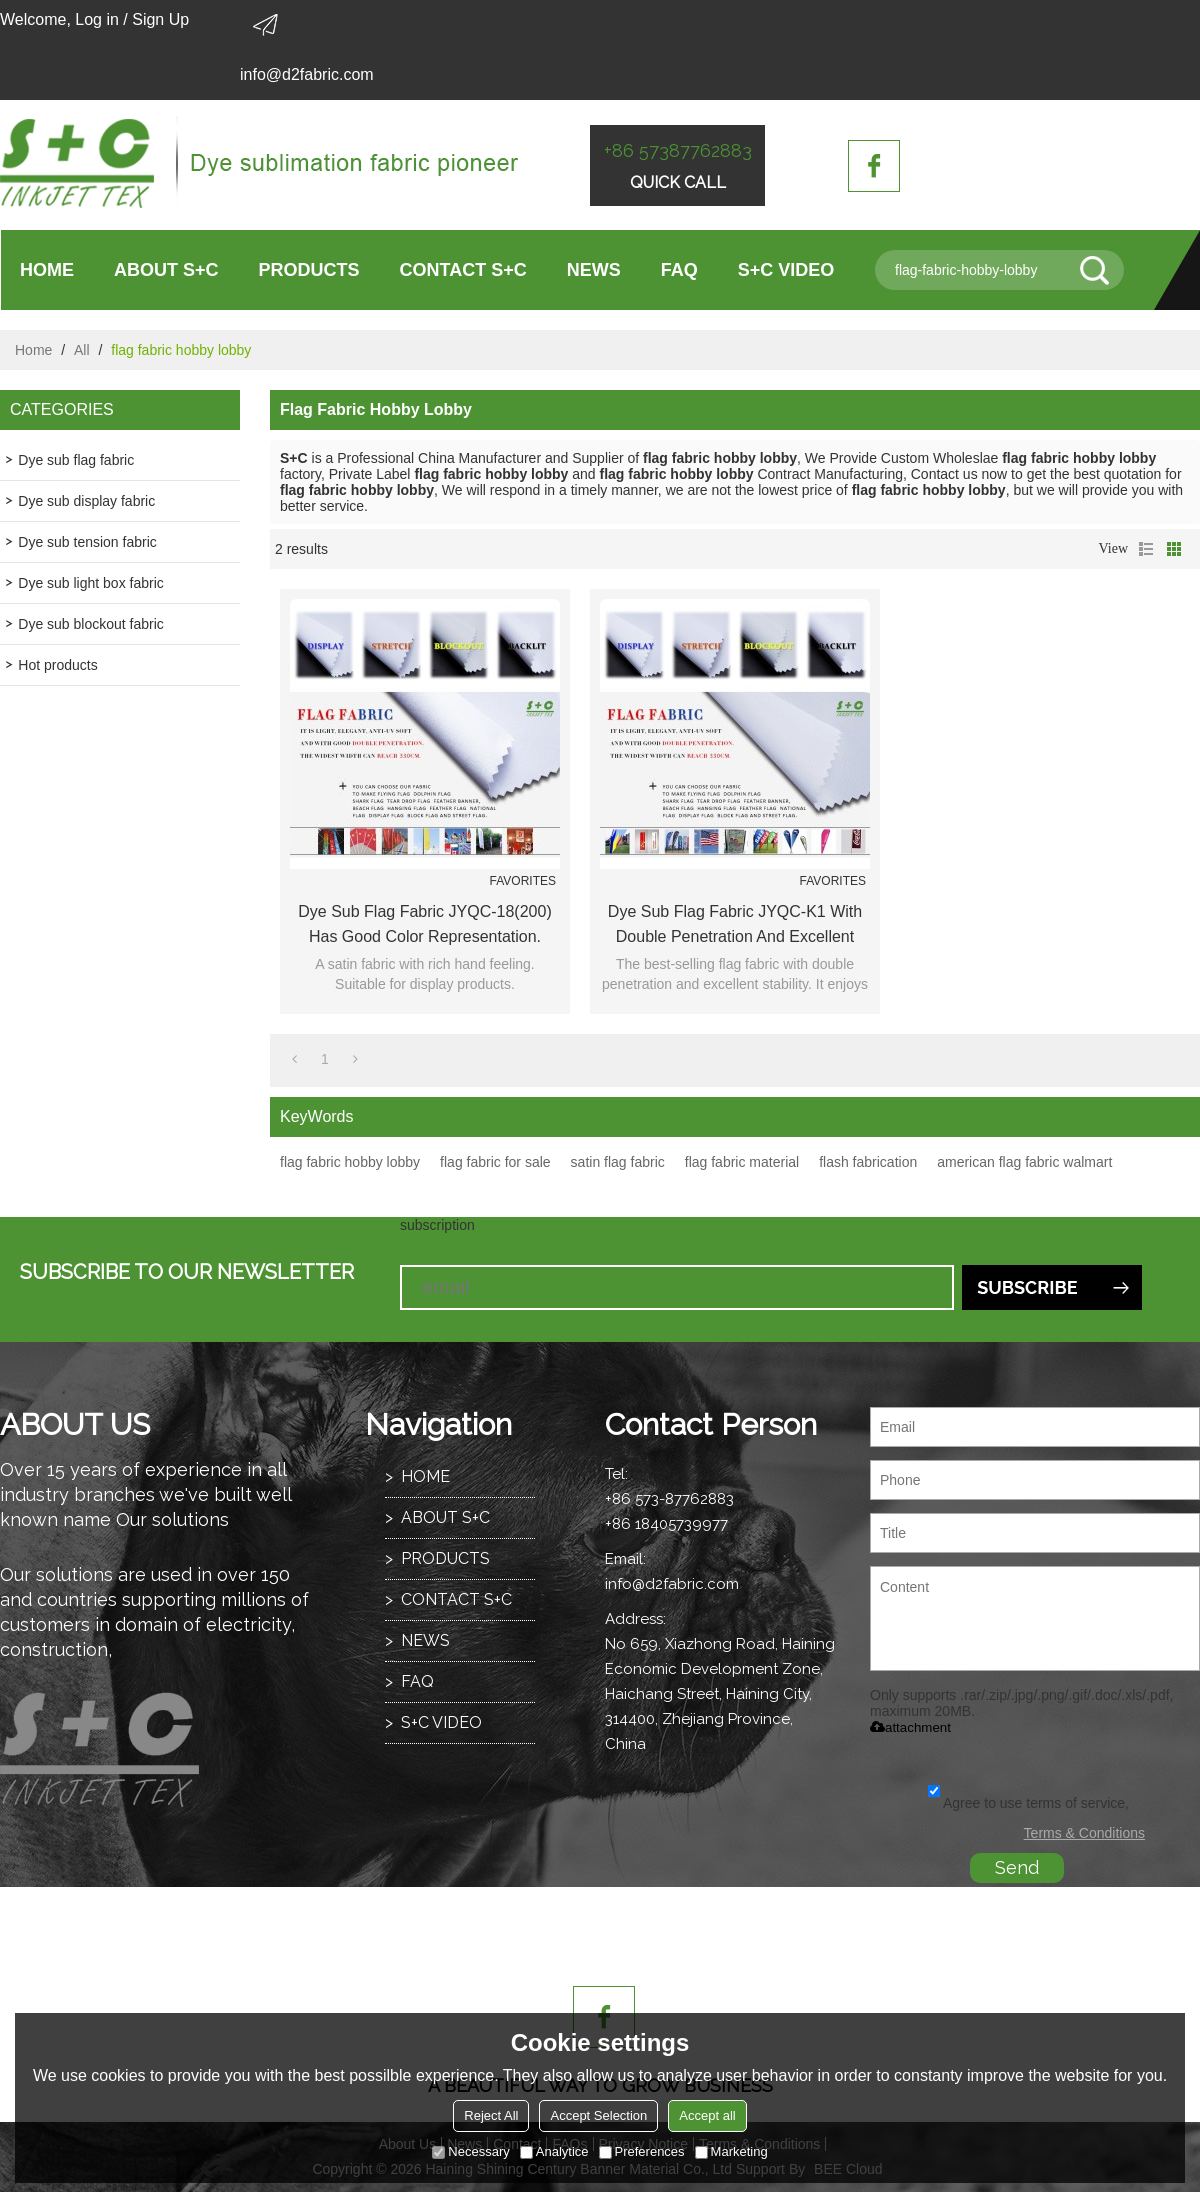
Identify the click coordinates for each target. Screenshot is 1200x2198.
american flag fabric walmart (1024, 1162)
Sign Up (160, 19)
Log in (97, 19)
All (82, 350)
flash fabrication (868, 1162)
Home (33, 350)
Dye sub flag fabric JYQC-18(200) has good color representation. (424, 924)
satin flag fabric (618, 1162)
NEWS (594, 270)
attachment (910, 1727)
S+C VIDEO (786, 270)
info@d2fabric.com (307, 74)
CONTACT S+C (463, 270)
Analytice (554, 2151)
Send (1017, 1867)
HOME (47, 270)
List (1146, 549)
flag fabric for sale (495, 1162)
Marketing (731, 2151)
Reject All (491, 2115)
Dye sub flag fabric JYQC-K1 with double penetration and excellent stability (735, 926)
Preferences (642, 2151)
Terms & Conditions (1084, 1833)
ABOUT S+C (166, 270)
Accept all (707, 2115)
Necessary (470, 2151)
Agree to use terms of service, (1028, 1803)
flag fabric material (742, 1162)
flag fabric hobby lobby (350, 1162)
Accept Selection (598, 2115)
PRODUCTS (309, 270)
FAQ (679, 270)
